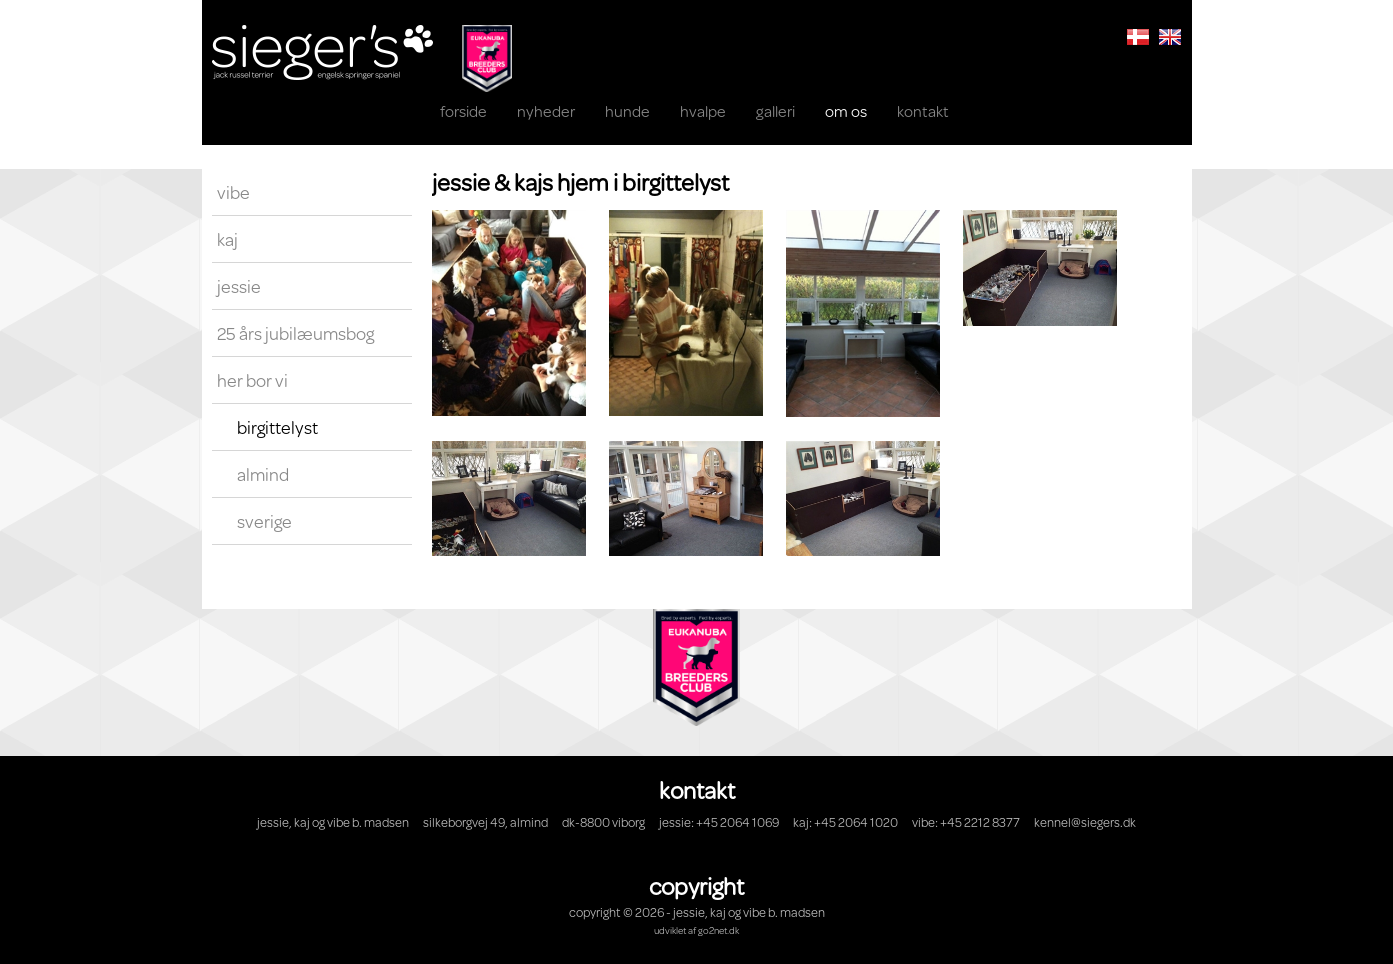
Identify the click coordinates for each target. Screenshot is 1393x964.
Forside (463, 110)
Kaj (227, 239)
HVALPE (703, 110)
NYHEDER (546, 110)
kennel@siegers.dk (1085, 822)
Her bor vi (252, 380)
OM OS (846, 110)
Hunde (627, 110)
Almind (263, 474)
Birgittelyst (277, 427)
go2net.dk (718, 930)
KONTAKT (923, 110)
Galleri (775, 110)
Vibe (233, 192)
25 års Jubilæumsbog (295, 333)
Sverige (264, 521)
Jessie (239, 286)
